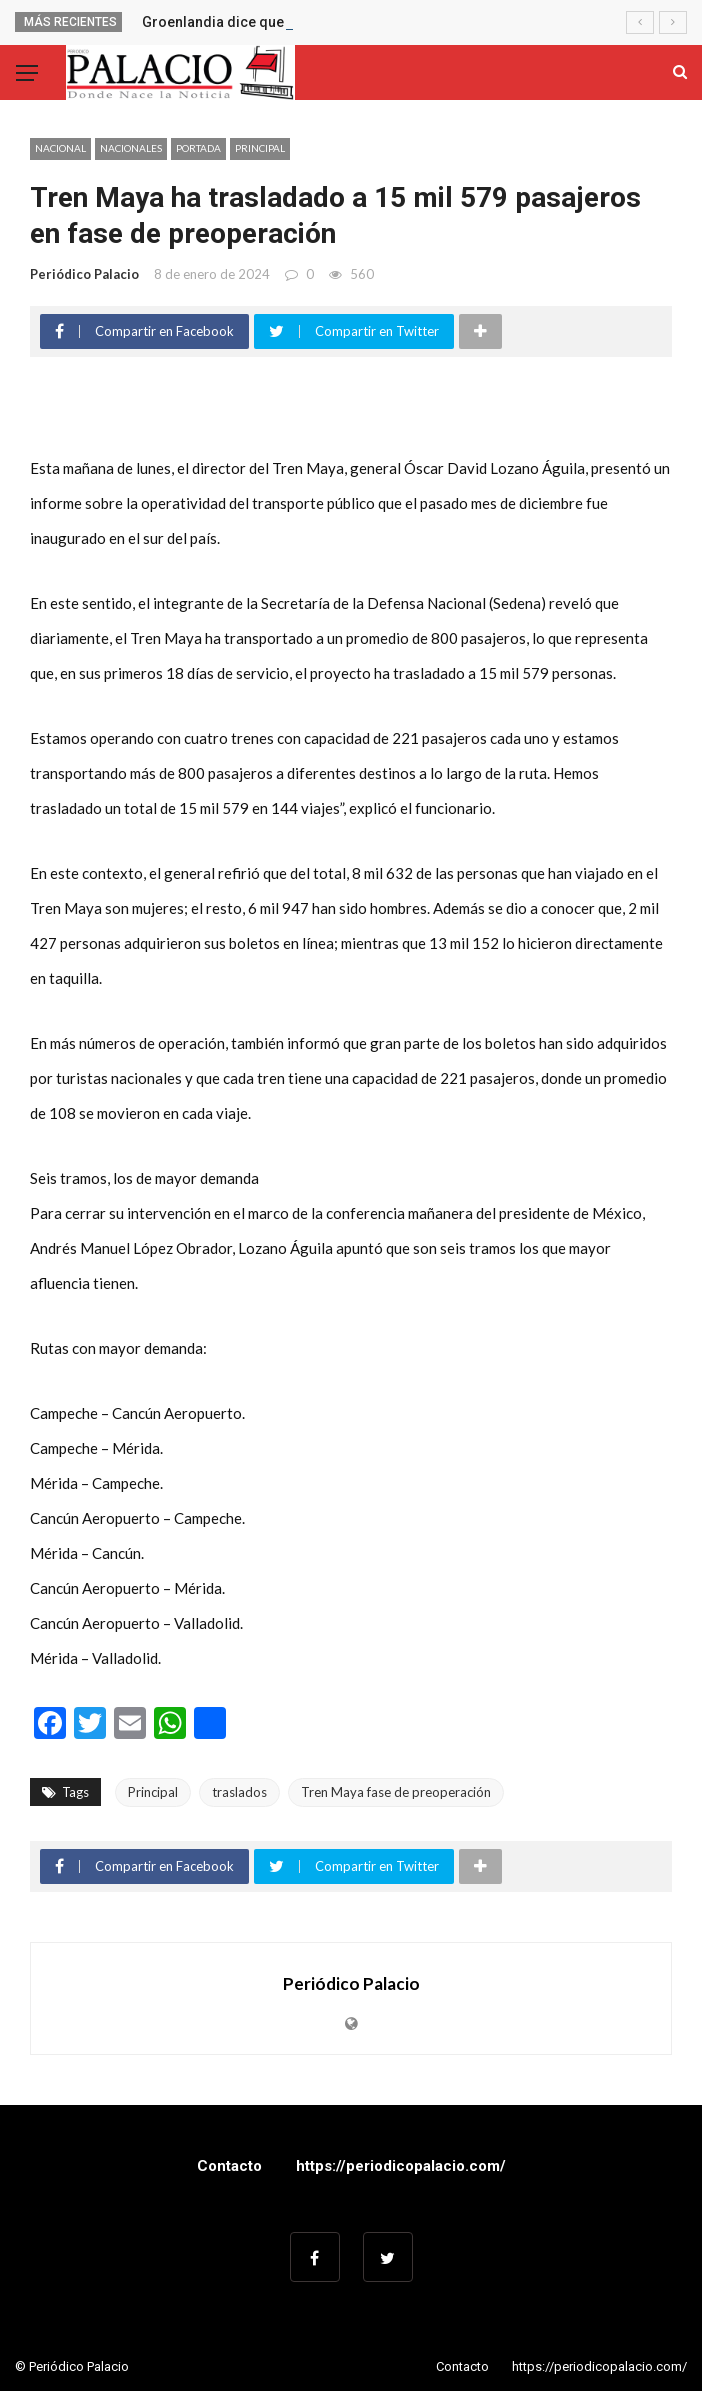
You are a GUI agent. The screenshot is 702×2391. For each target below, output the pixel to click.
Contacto (229, 2166)
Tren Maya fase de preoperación (396, 1792)
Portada (198, 148)
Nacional (60, 148)
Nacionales (131, 148)
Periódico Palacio (84, 274)
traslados (239, 1792)
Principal (260, 148)
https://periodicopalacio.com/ (401, 2166)
